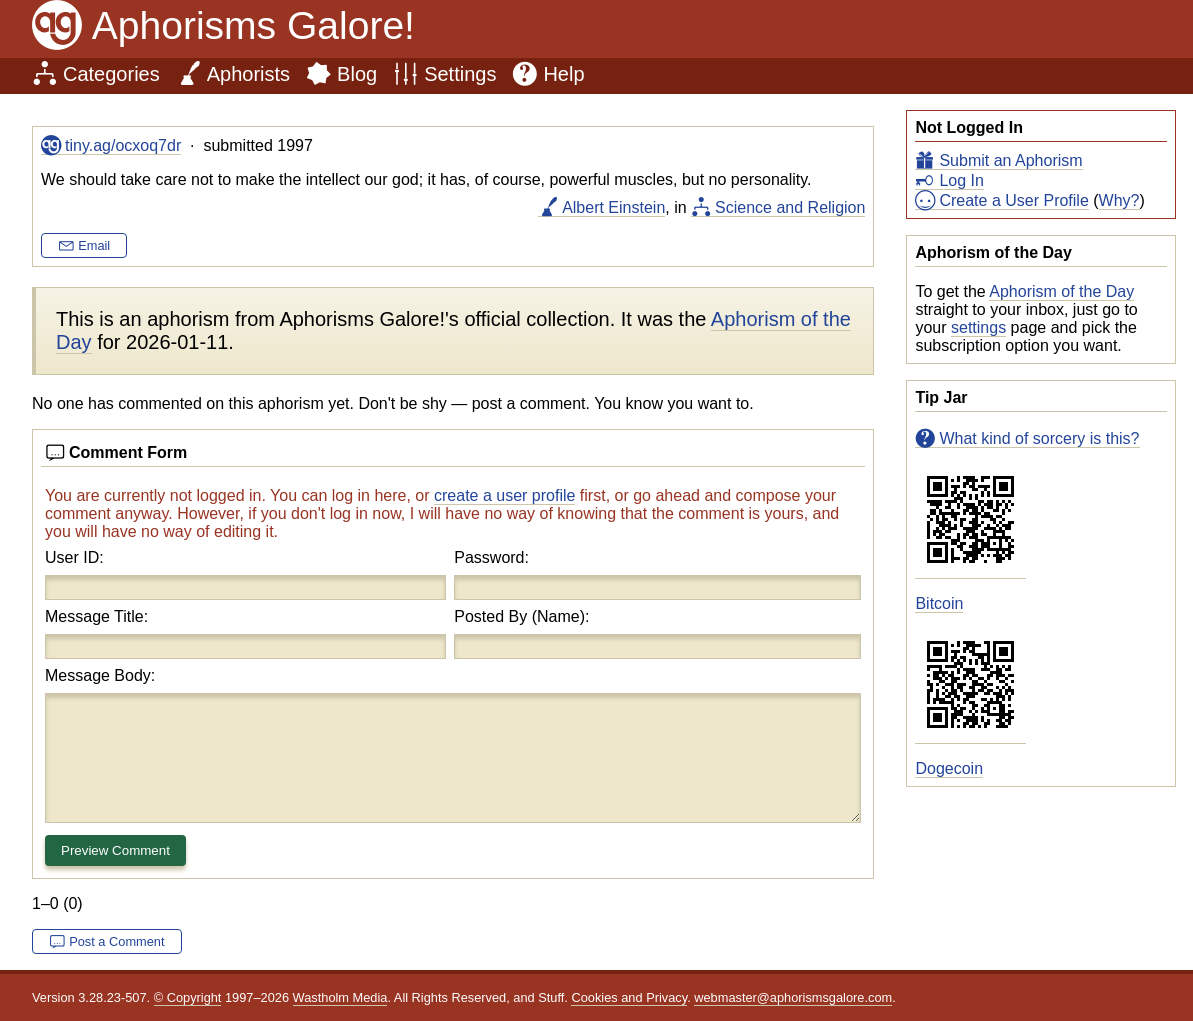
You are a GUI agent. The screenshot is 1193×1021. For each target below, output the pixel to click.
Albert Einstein (613, 207)
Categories (111, 74)
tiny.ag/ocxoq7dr (123, 145)
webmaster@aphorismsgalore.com (793, 997)
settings (978, 327)
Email (94, 245)
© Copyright (188, 997)
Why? (1119, 200)
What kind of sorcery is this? (1039, 438)
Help (563, 74)
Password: (491, 557)
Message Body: (100, 675)
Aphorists (248, 74)
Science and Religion (790, 207)
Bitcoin (939, 603)
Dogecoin (949, 768)
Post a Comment (116, 941)
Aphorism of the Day (1061, 291)
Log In (961, 180)
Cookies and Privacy (629, 997)
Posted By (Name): (521, 616)
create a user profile (504, 495)
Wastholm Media (340, 997)
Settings (460, 74)
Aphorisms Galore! (253, 25)
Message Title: (96, 616)
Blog (357, 74)
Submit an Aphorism (1010, 160)
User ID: (74, 557)
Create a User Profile (1013, 200)
